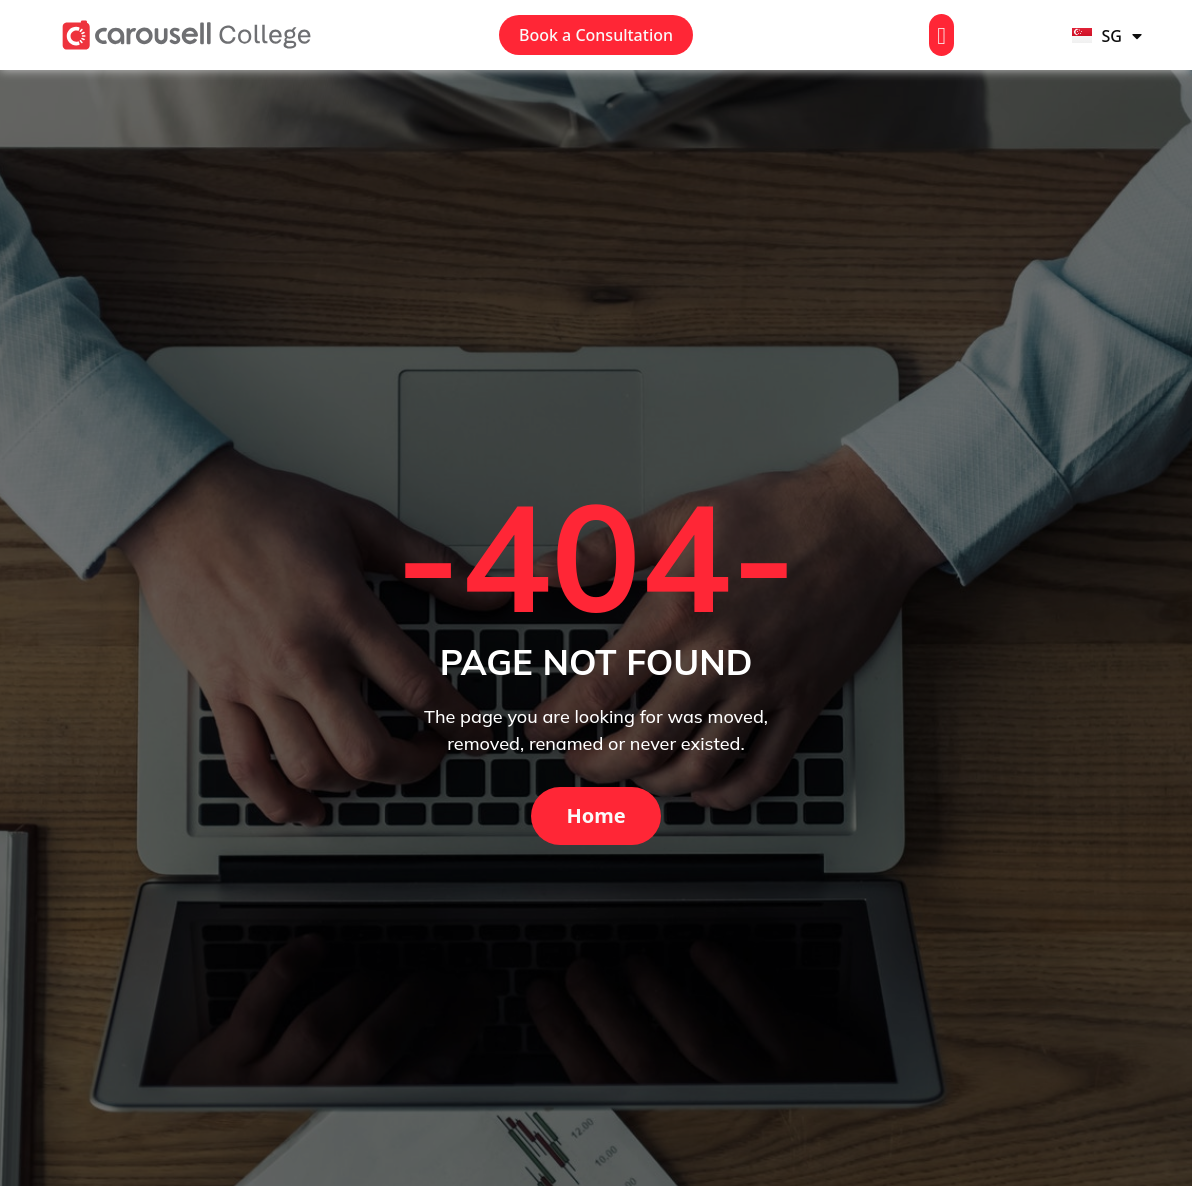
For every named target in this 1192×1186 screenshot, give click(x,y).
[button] (942, 35)
